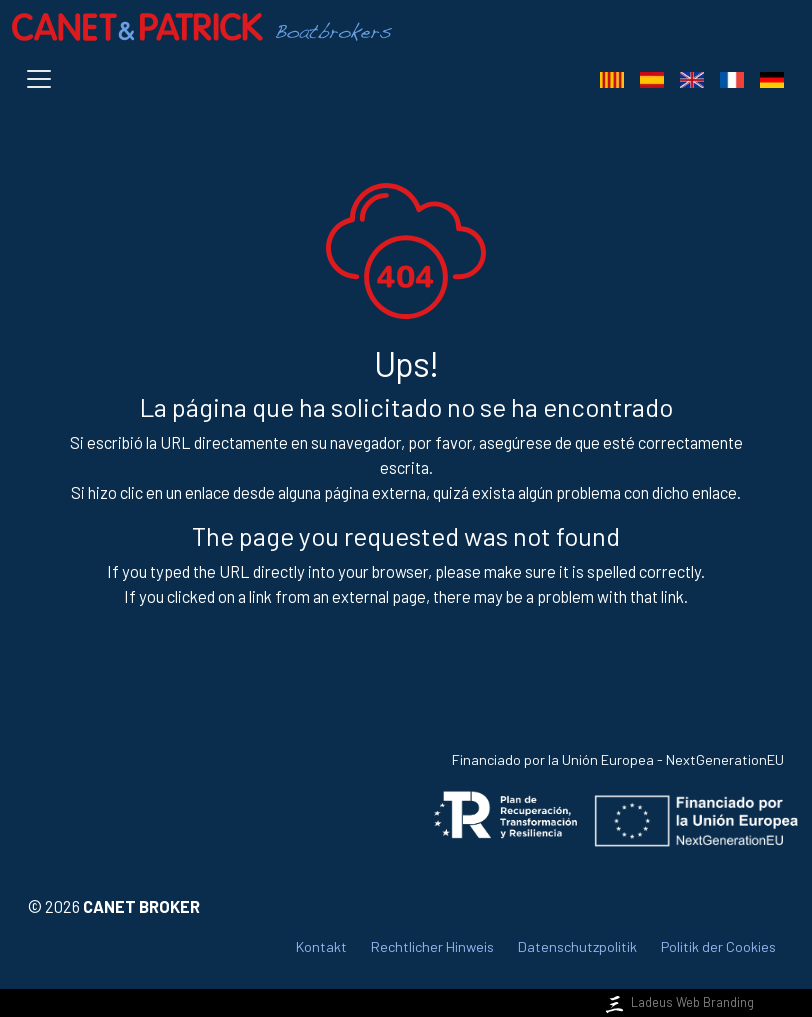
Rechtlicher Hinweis (432, 946)
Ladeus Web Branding (678, 1002)
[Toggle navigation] (43, 79)
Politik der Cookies (718, 946)
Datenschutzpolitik (577, 946)
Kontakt (321, 946)
